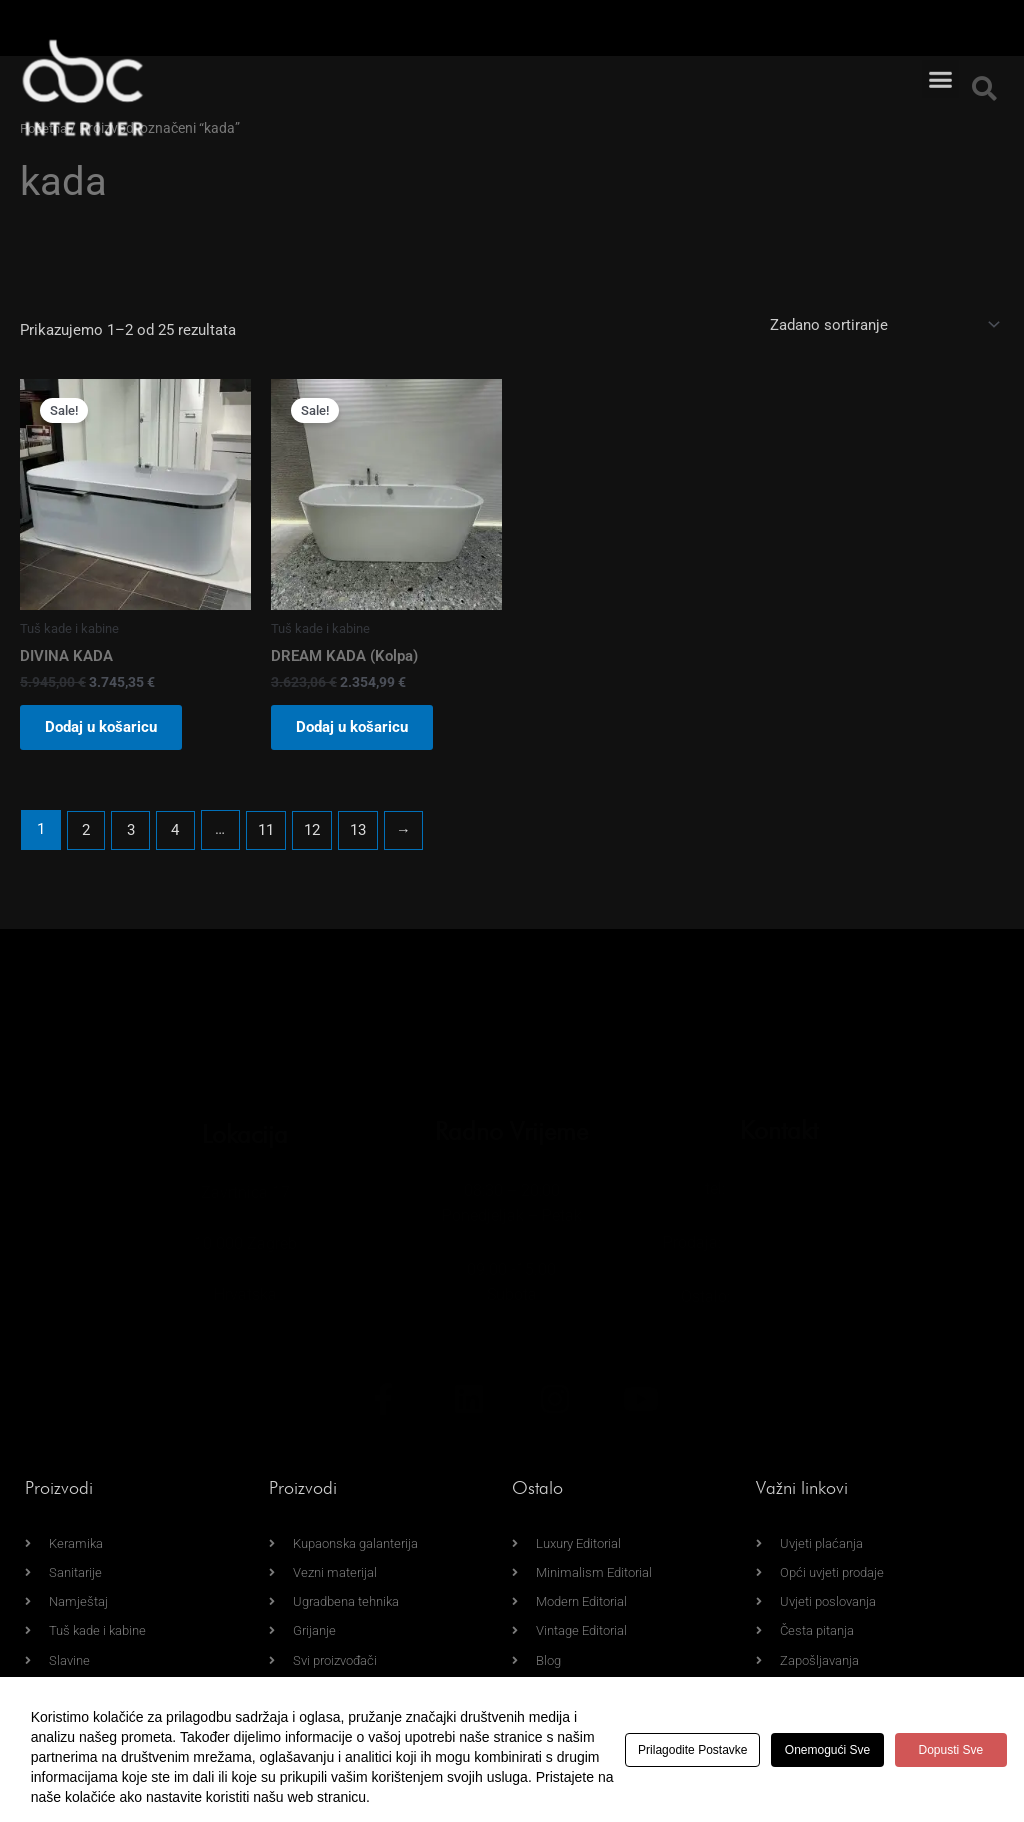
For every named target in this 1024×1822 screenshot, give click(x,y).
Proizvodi (59, 1484)
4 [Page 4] (177, 835)
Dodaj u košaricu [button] (106, 731)
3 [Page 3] (132, 835)
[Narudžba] (883, 324)
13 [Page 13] (362, 835)
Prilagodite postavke (697, 1750)
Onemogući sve (842, 1750)
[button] (941, 55)
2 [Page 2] (86, 835)
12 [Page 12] (315, 835)
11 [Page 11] (269, 835)
